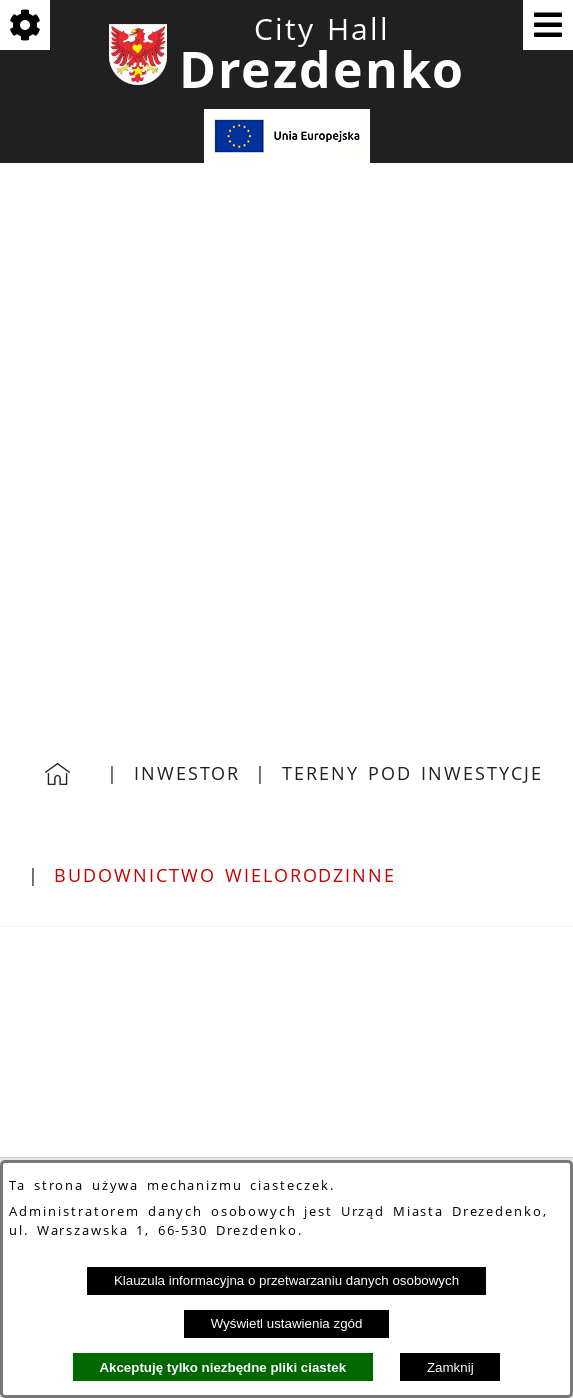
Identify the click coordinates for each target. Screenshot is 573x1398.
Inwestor (187, 773)
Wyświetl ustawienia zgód (287, 1323)
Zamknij (450, 1367)
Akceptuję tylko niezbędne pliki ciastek (222, 1367)
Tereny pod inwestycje (412, 773)
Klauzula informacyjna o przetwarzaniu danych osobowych (286, 1280)
